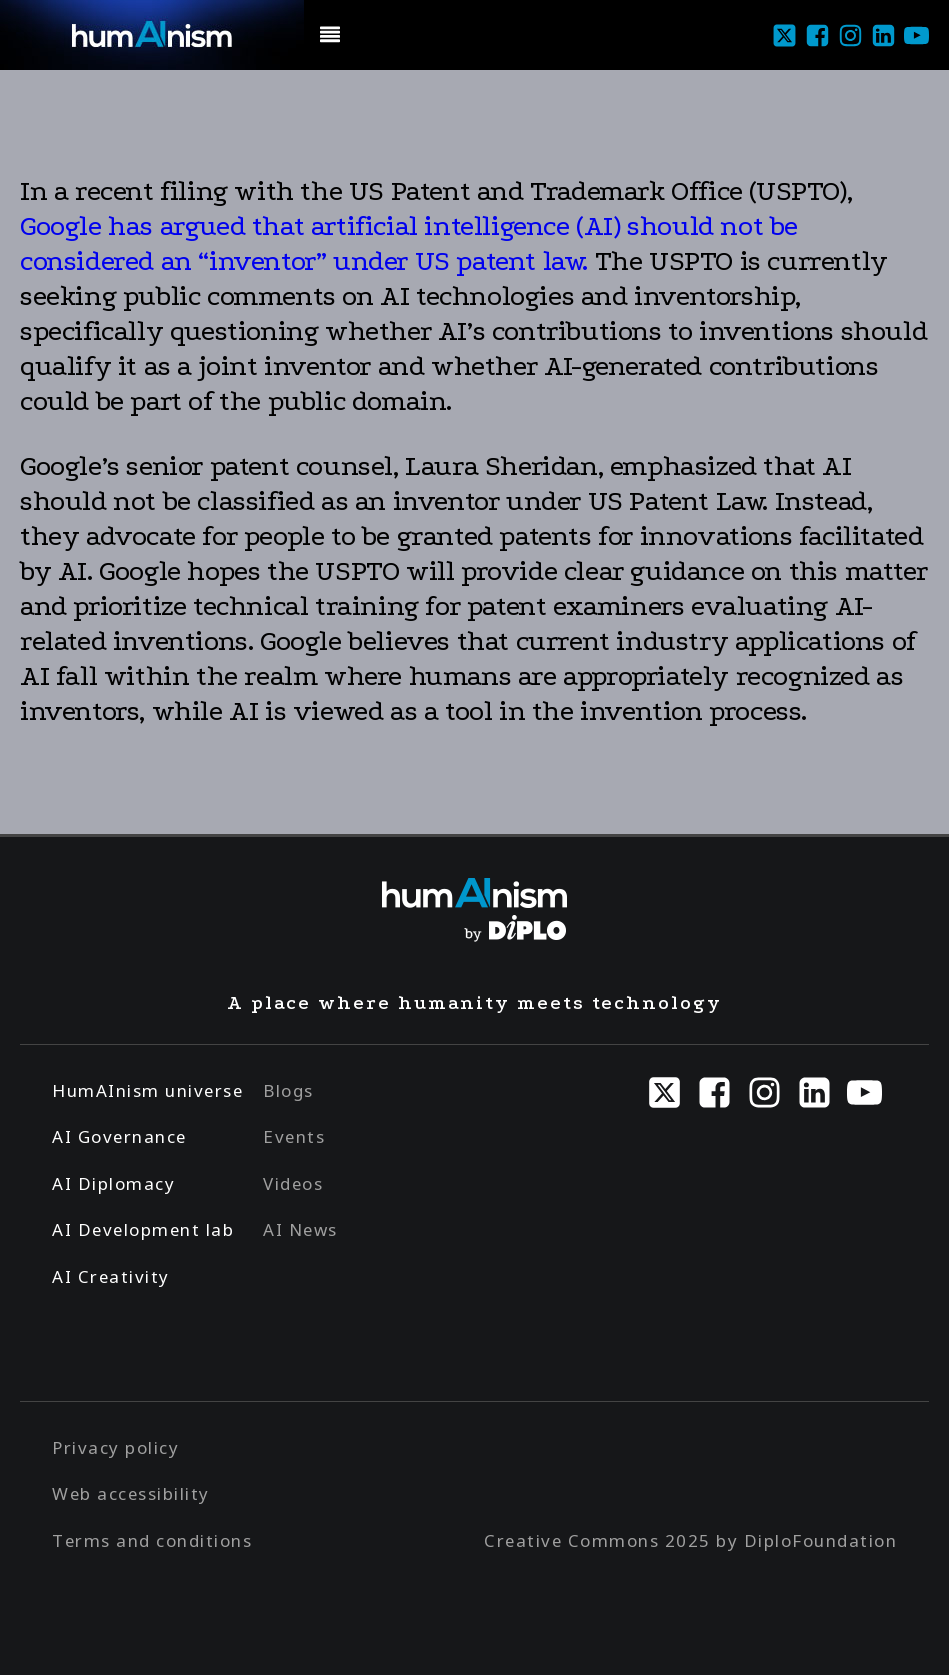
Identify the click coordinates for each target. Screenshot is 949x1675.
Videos (293, 1183)
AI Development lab (143, 1229)
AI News (300, 1229)
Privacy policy (115, 1447)
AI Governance (119, 1136)
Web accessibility (131, 1493)
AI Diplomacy (113, 1183)
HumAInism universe (147, 1090)
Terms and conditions (152, 1540)
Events (294, 1136)
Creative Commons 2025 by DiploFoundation (690, 1540)
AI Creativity (111, 1276)
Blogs (288, 1090)
